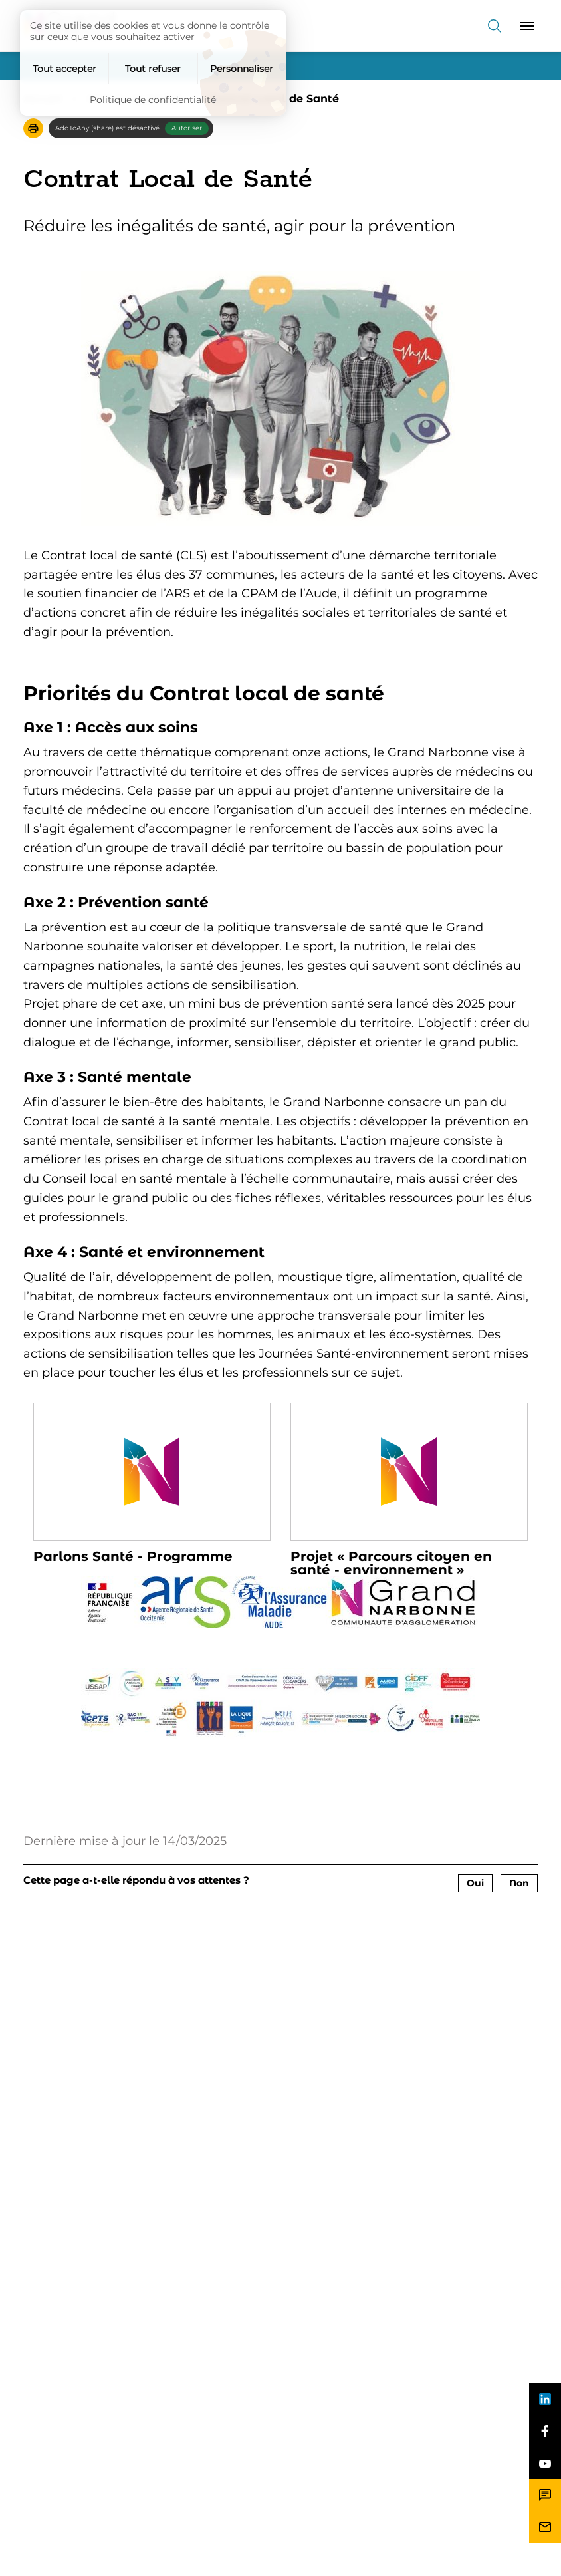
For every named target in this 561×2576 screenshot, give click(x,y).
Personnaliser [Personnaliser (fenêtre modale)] (241, 68)
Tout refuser (153, 68)
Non (519, 1883)
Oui (475, 1883)
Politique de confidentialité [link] (153, 100)
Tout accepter (64, 68)
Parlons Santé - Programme (133, 1556)
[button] (33, 128)
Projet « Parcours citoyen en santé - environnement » (391, 1563)
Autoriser (186, 128)
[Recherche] (494, 25)
